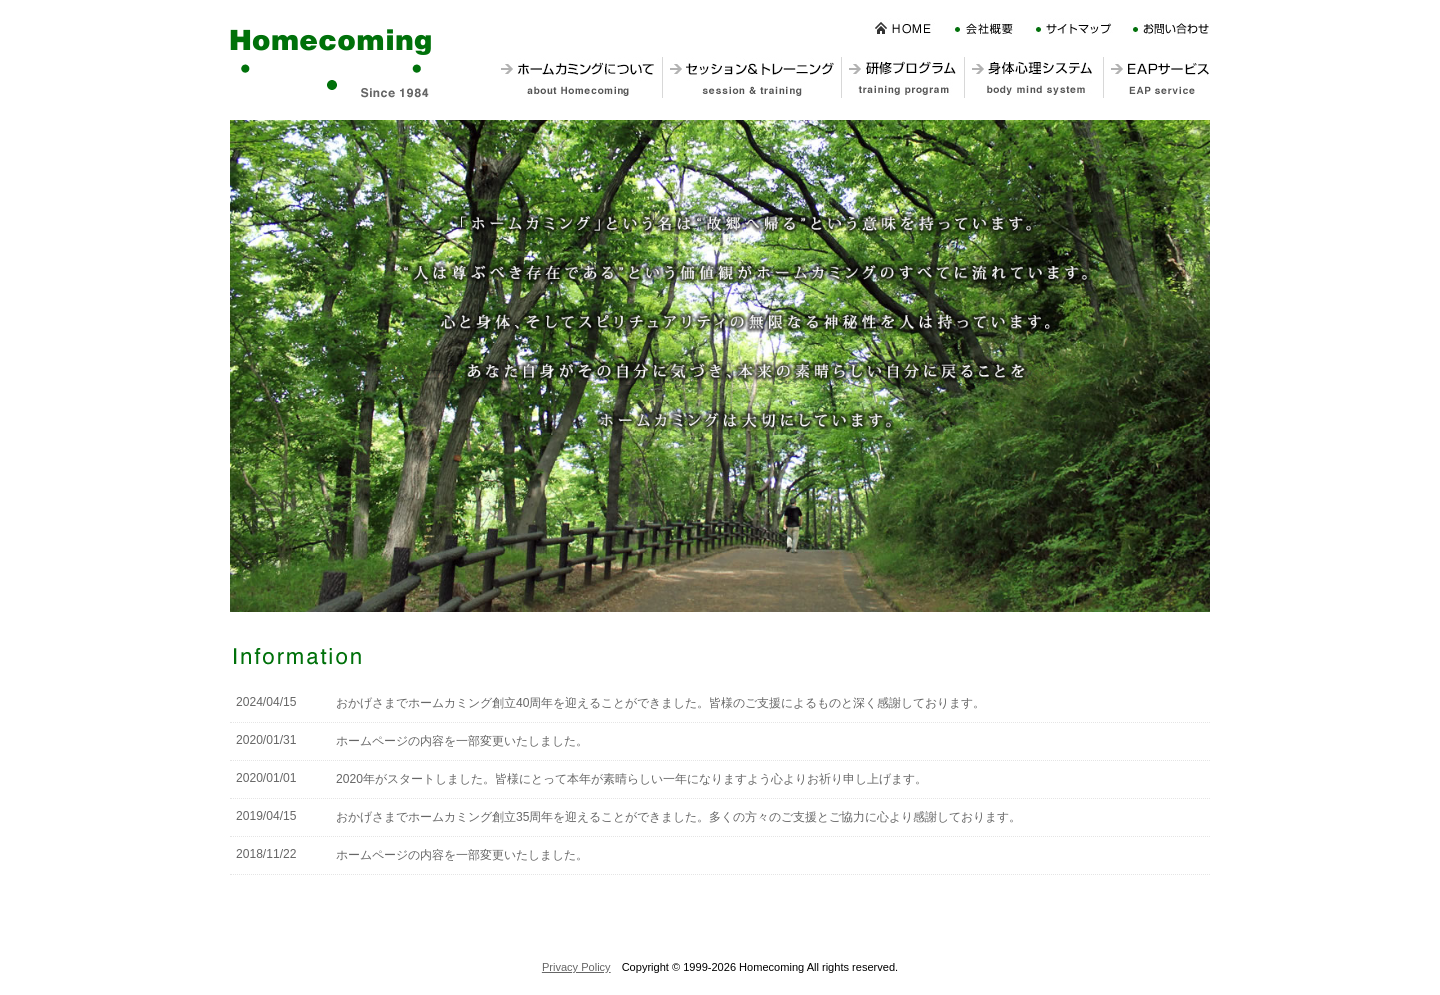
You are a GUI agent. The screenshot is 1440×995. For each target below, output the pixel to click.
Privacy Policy (576, 967)
